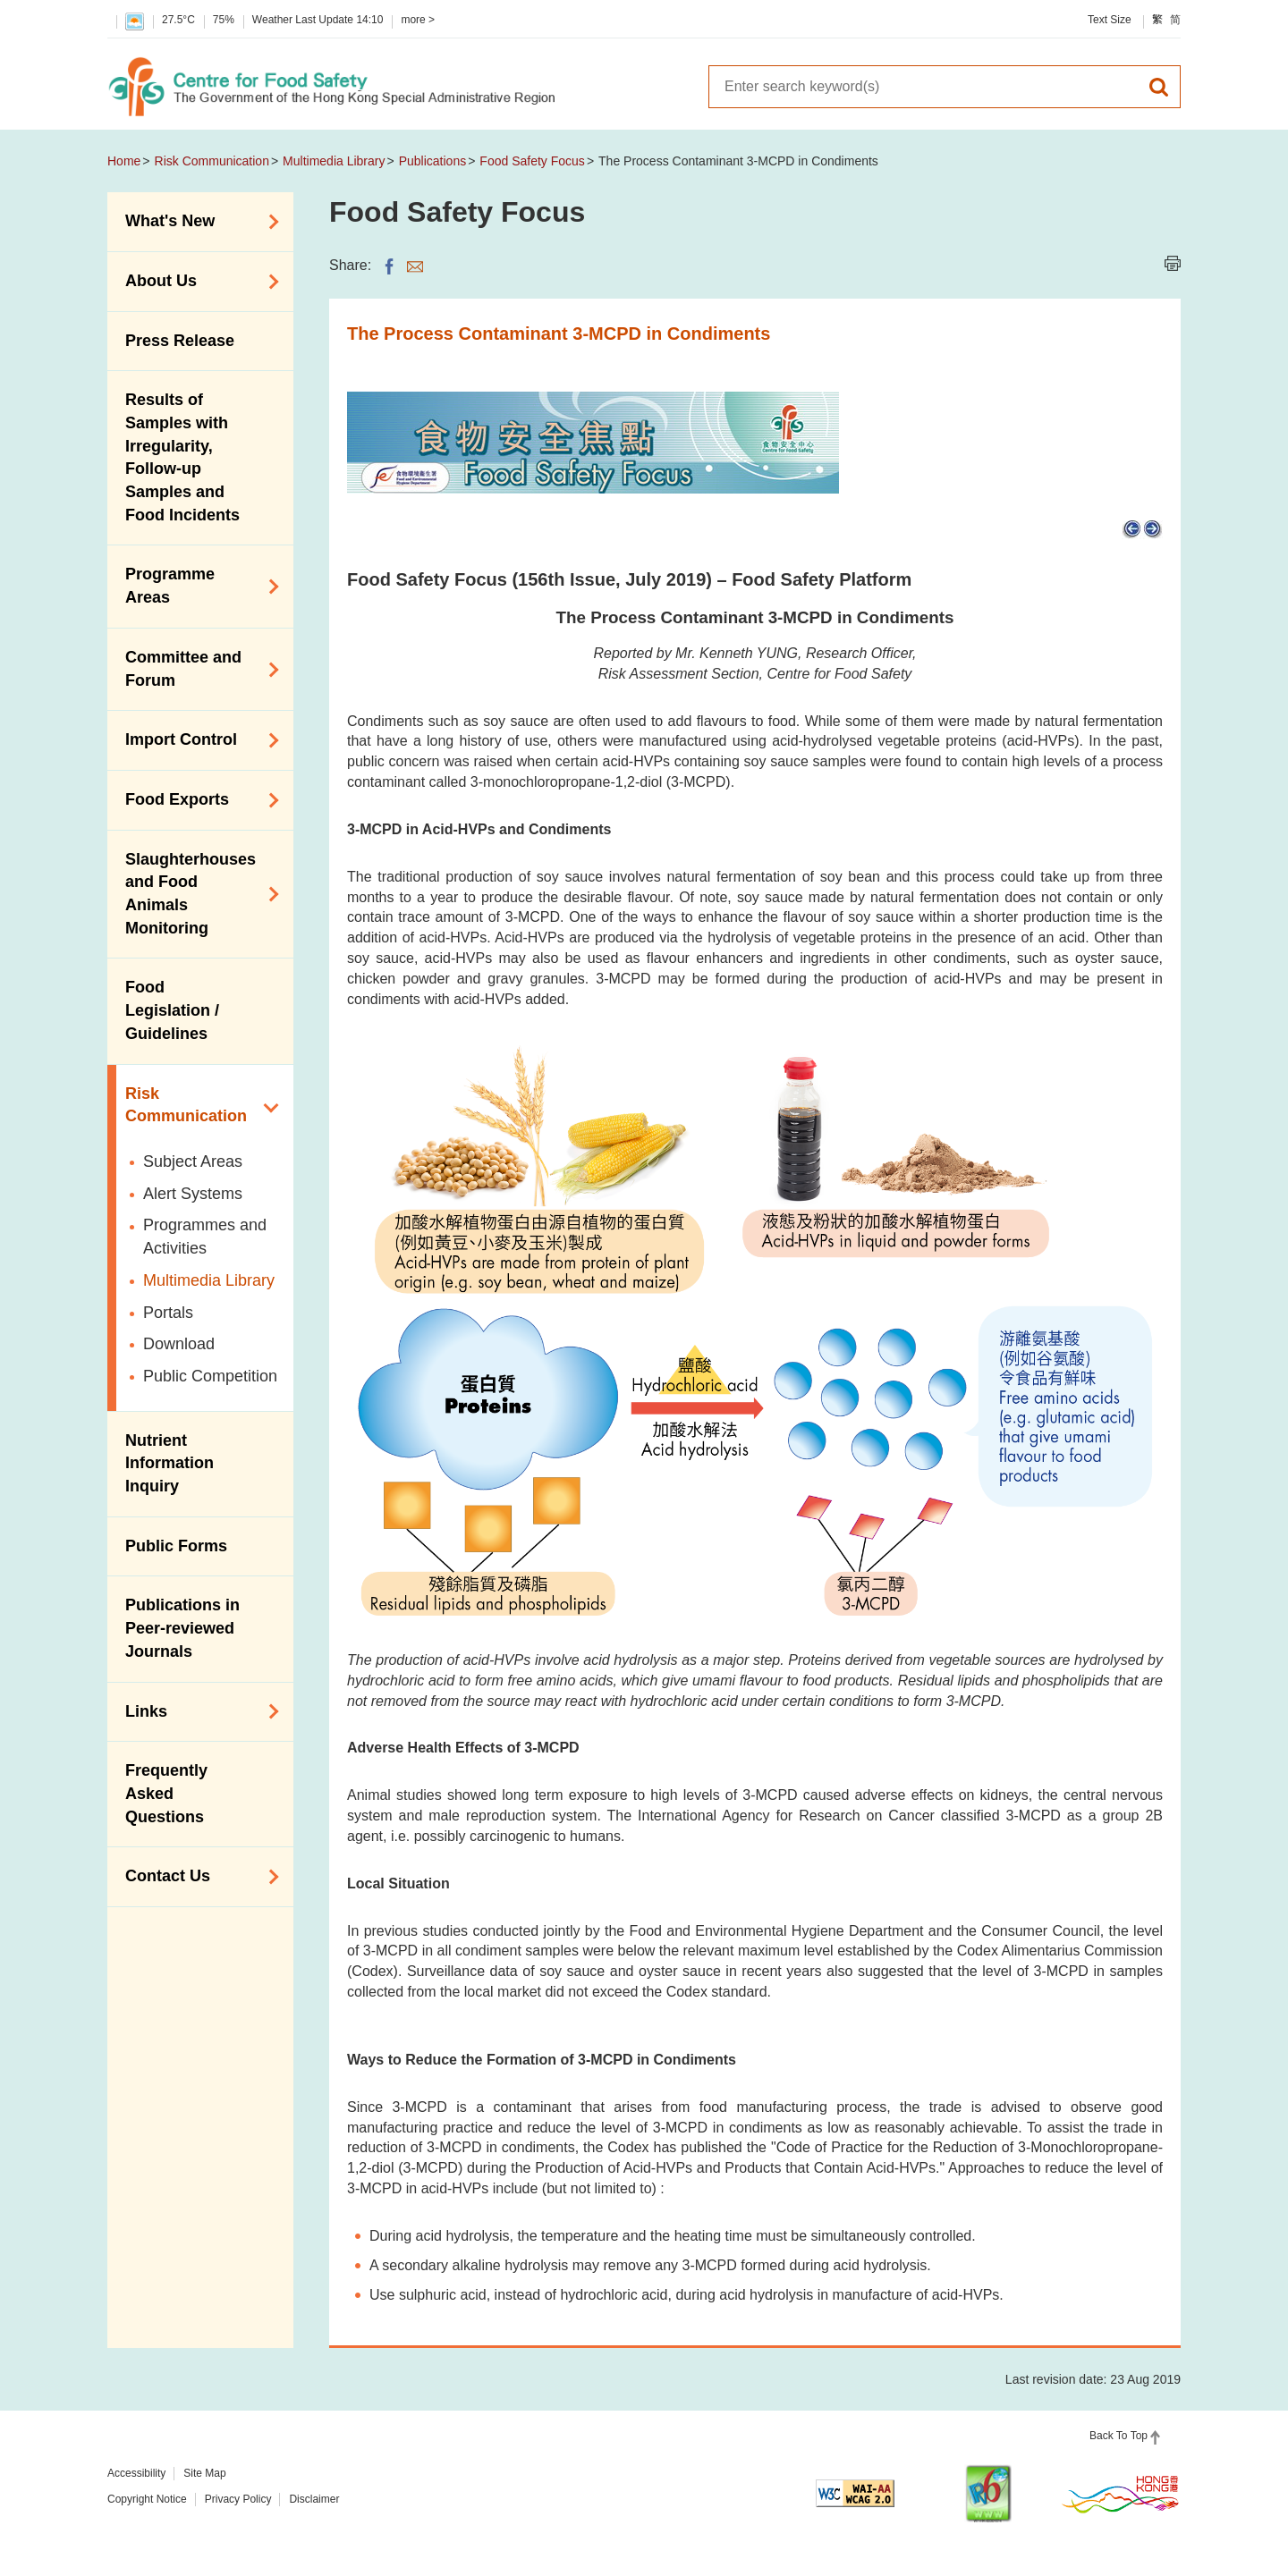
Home (123, 161)
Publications (433, 161)
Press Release (179, 341)
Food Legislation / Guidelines (172, 1010)
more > (418, 19)
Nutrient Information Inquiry (169, 1463)
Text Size (1109, 19)
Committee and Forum (195, 668)
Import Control (195, 740)
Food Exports (195, 800)
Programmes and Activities (205, 1236)
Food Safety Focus (532, 161)
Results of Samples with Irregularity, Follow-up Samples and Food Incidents (182, 457)
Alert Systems (192, 1194)
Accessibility (136, 2473)
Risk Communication (212, 161)
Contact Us (195, 1876)
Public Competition (210, 1376)
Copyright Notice (147, 2499)
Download (179, 1344)
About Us (195, 281)
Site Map (204, 2473)
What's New (195, 221)
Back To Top (1118, 2435)
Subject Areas (192, 1161)
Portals (168, 1313)
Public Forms (176, 1546)
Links (195, 1711)
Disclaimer (314, 2499)
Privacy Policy (238, 2499)
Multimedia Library (334, 161)
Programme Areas (195, 585)
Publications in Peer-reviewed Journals (182, 1628)
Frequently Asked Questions (166, 1793)
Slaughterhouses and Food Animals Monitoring (195, 893)
